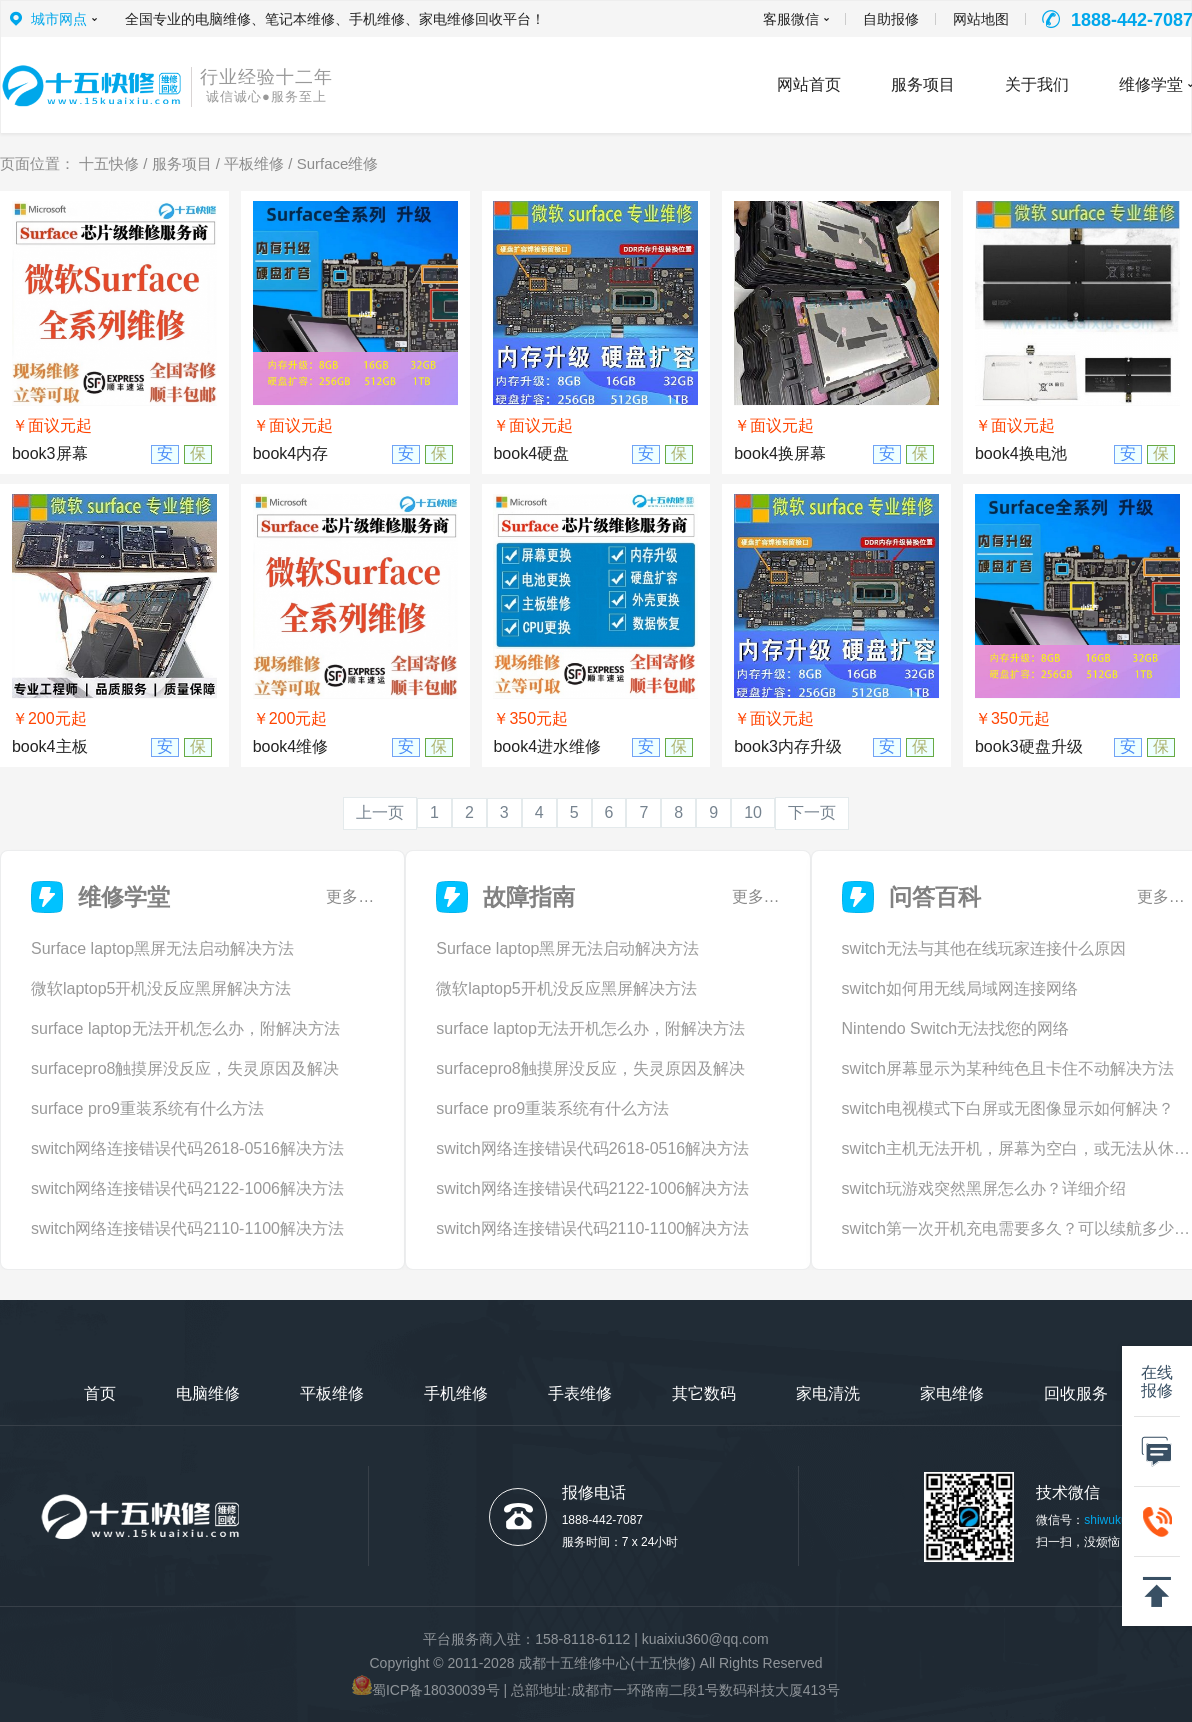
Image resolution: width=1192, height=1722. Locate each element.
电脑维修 (208, 1393)
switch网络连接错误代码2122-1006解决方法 (187, 1188)
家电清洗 (828, 1393)
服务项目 (182, 163)
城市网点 (59, 19)
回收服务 (1076, 1393)
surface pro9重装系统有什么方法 (147, 1108)
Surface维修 (338, 163)
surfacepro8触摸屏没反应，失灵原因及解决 (185, 1068)
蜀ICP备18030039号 (436, 1690)
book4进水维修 (547, 746)
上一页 (380, 812)
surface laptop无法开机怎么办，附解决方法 (185, 1028)
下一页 (812, 812)
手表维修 (580, 1393)
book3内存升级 (788, 746)
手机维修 (456, 1393)
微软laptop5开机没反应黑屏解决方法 (161, 988)
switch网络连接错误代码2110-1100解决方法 (187, 1228)
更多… (350, 896)
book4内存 (291, 453)
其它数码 (704, 1393)
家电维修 (952, 1393)
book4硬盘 (531, 453)
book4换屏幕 (780, 453)
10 (753, 812)
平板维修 (254, 163)
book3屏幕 (50, 453)
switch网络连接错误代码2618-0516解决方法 (187, 1148)
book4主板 (50, 746)
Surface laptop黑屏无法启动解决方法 (162, 948)
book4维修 (291, 746)
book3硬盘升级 (1029, 746)
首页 (100, 1393)
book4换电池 (1021, 453)
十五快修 (109, 163)
